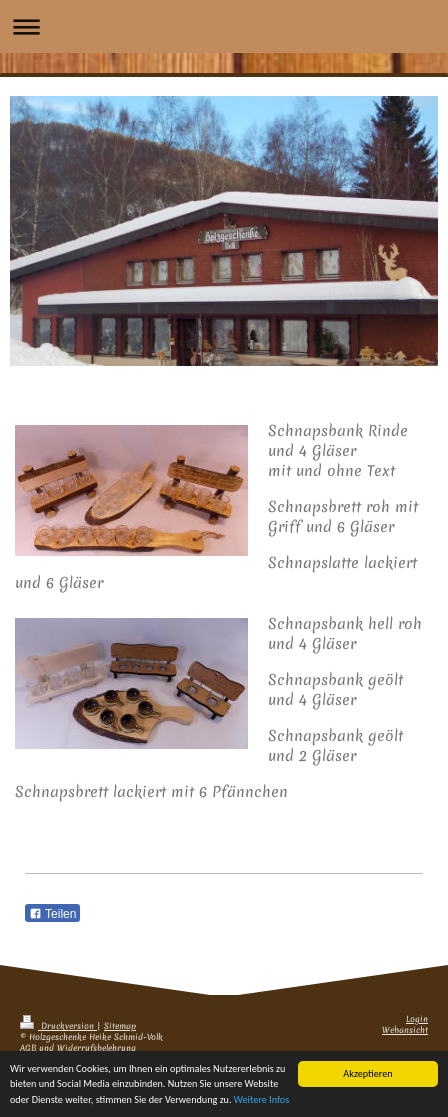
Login (417, 1019)
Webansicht (405, 1030)
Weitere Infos (261, 1101)
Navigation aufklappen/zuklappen (224, 26)
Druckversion (58, 1026)
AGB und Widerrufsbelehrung (78, 1048)
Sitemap (120, 1026)
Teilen (52, 914)
